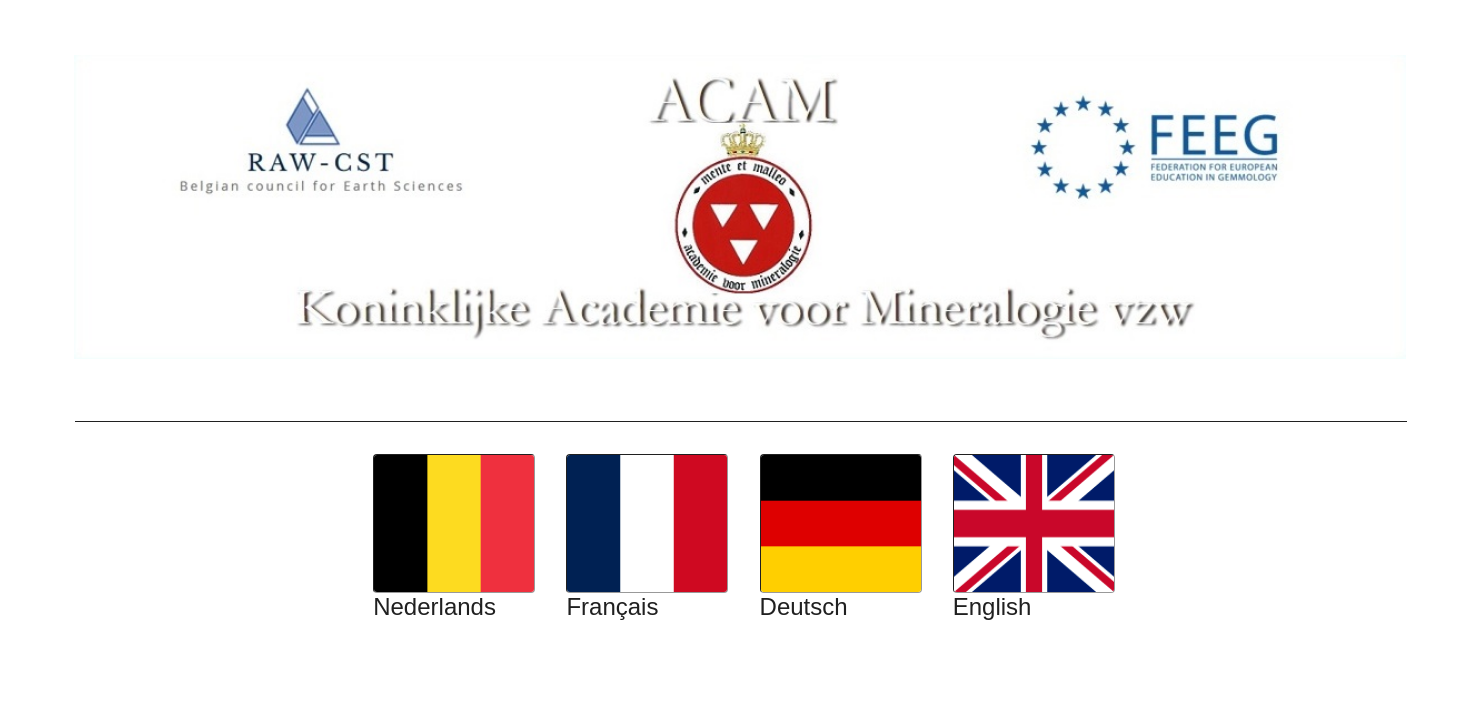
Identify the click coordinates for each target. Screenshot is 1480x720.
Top (9, 13)
